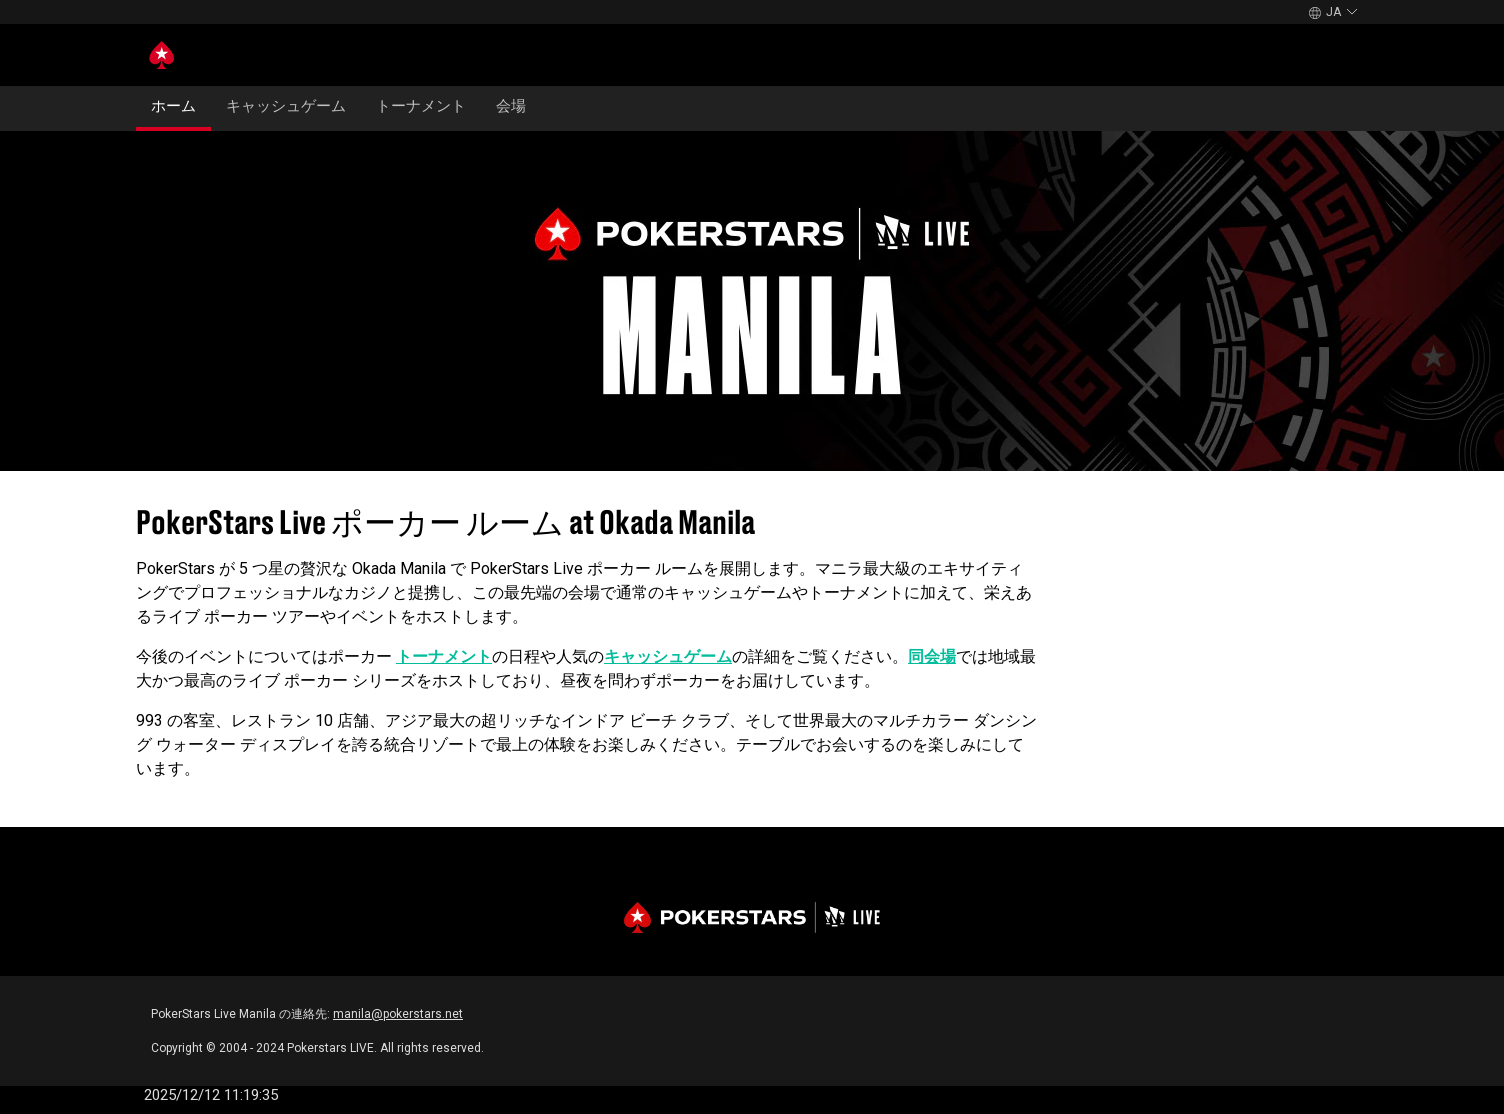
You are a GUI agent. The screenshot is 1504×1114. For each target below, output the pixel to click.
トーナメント (421, 106)
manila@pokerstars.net (398, 1014)
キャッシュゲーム (286, 106)
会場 (511, 106)
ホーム (173, 106)
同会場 (932, 656)
